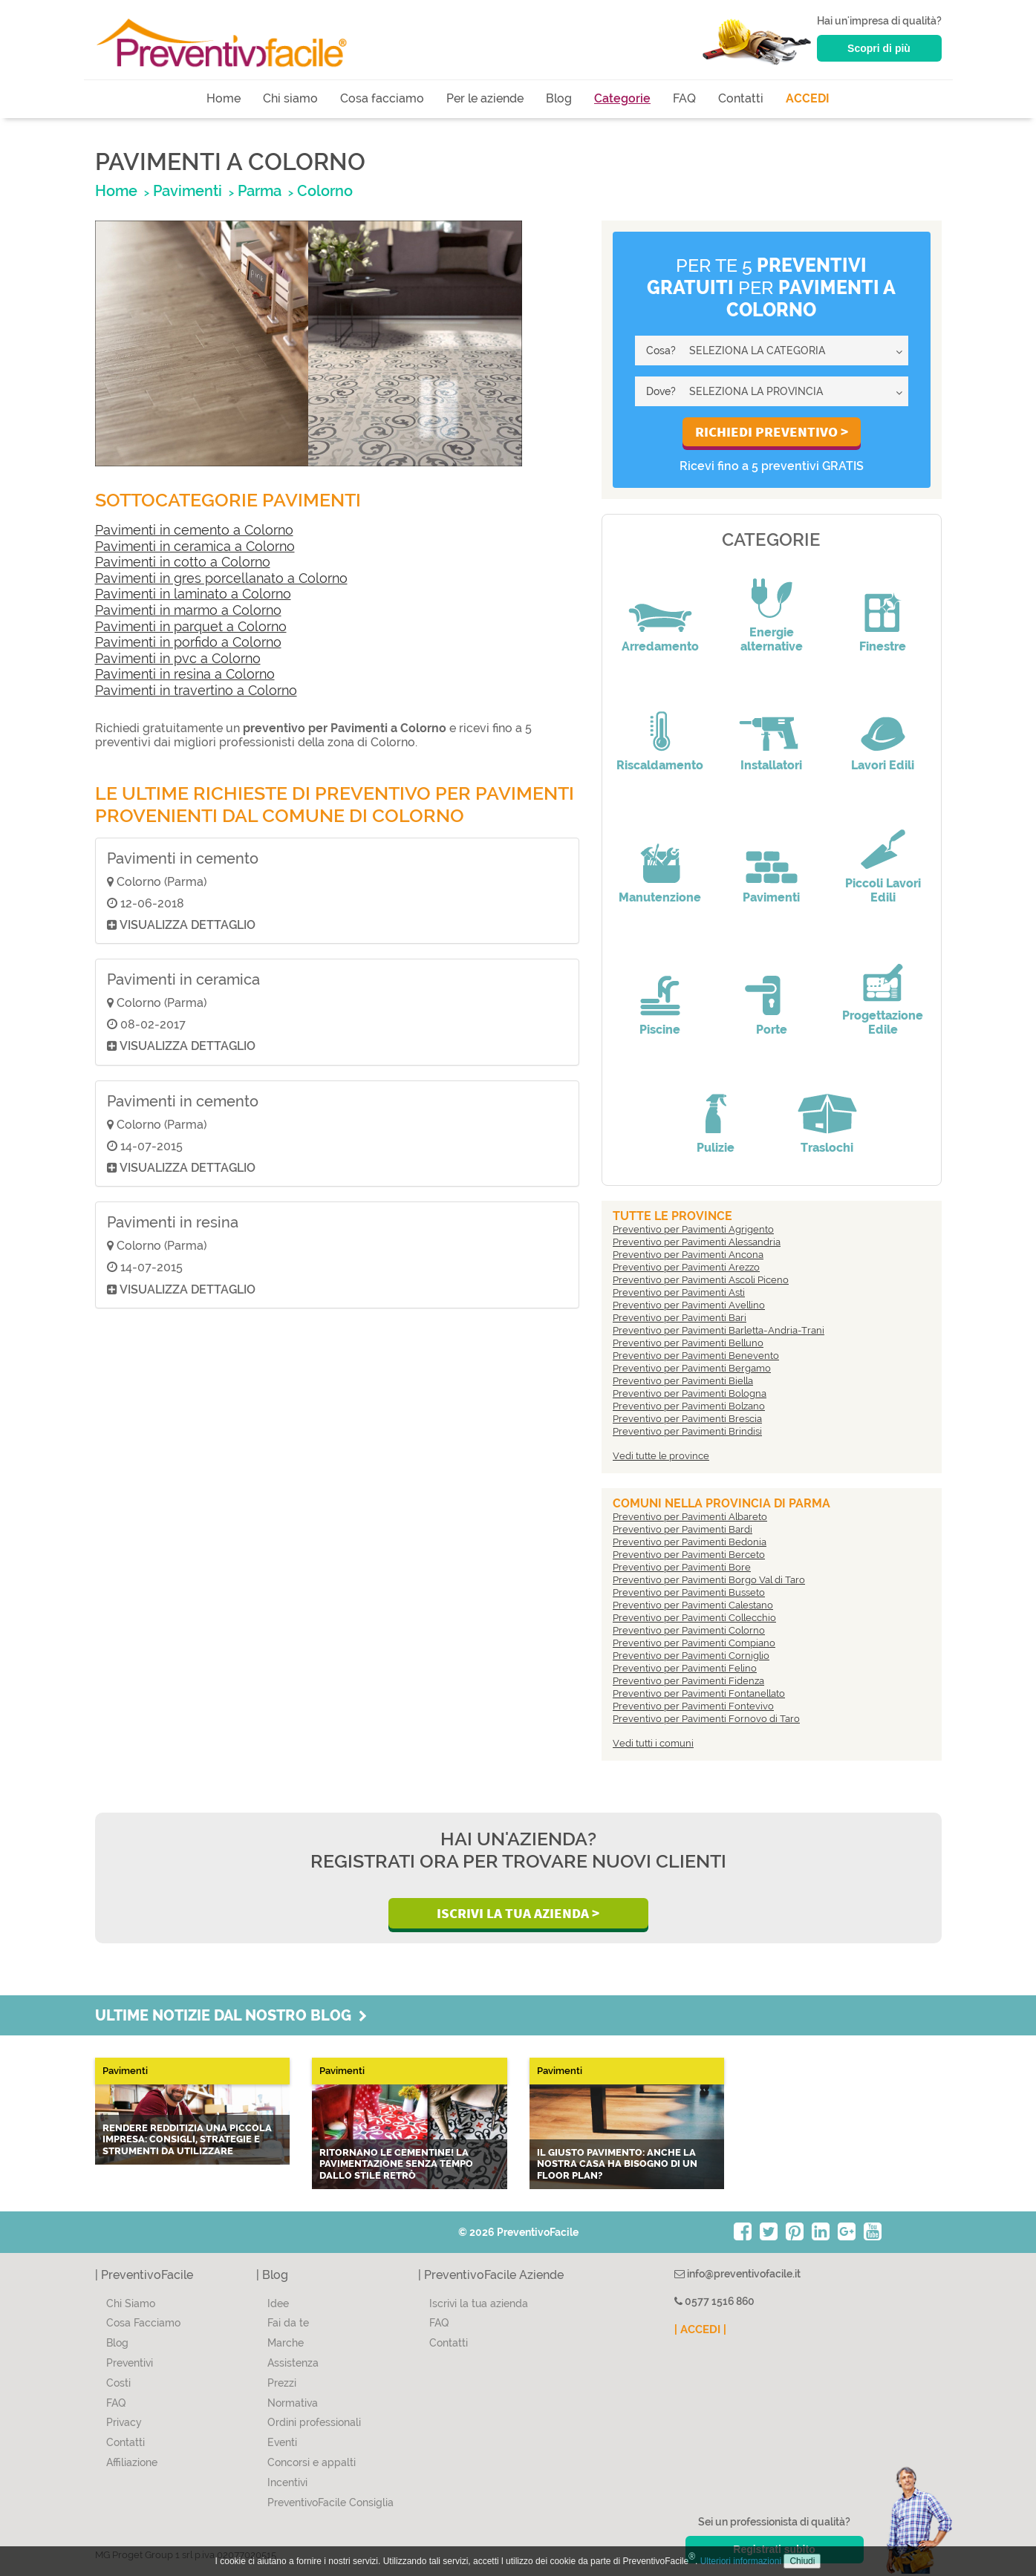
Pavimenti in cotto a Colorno (182, 562)
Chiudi (802, 2561)
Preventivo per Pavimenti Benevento (696, 1355)
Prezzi (281, 2383)
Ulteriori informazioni (740, 2561)
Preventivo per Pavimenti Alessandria (697, 1242)
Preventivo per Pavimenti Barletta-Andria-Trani (718, 1330)
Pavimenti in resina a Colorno (185, 674)
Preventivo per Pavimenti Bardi (682, 1529)
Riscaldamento (659, 765)
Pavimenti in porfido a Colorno (188, 642)
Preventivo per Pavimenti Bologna (689, 1393)
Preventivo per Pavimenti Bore (682, 1567)
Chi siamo (290, 98)
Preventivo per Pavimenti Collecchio (694, 1617)
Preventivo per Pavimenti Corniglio (691, 1655)
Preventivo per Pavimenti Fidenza (688, 1680)
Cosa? (661, 350)
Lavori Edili (882, 765)
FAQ (684, 98)
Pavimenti (771, 897)
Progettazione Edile (882, 1022)
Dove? (661, 391)
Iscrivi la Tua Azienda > (518, 1913)
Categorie (622, 98)
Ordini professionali (314, 2422)
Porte (771, 1030)
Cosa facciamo (382, 98)
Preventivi (129, 2363)
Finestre (882, 646)
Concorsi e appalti (311, 2462)
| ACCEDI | (700, 2329)
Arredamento (660, 646)
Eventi (282, 2442)
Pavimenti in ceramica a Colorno (195, 546)
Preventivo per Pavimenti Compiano (694, 1643)
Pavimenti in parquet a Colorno (191, 626)
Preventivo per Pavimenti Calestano (693, 1605)
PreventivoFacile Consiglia (330, 2502)
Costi (118, 2383)
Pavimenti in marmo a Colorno (188, 610)
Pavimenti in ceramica (183, 979)
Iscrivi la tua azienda (478, 2303)
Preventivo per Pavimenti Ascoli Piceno (701, 1279)
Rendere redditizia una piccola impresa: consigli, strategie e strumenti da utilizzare (187, 2139)
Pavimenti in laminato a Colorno (193, 593)
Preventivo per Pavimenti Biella (683, 1380)
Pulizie (715, 1148)
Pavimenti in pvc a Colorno (178, 658)
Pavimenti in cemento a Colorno (194, 530)
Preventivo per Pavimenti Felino (685, 1668)
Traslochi (827, 1148)
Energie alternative (771, 639)
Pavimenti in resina (172, 1222)
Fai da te (288, 2323)
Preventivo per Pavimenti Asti (679, 1292)
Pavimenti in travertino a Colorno (196, 690)
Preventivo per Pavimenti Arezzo (686, 1267)
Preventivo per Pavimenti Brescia (687, 1418)
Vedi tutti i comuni (653, 1743)
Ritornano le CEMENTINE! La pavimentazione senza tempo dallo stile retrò (396, 2164)
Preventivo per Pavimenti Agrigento (693, 1229)
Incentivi (287, 2482)
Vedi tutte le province (661, 1455)
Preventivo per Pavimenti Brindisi (687, 1431)
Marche (285, 2343)
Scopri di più (878, 48)
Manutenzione (660, 897)
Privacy (124, 2422)
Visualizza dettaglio (181, 925)
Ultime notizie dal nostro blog (231, 2015)
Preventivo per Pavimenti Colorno (689, 1630)
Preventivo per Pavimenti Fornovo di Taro (706, 1718)
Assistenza (293, 2363)
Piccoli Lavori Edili (883, 890)
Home (223, 98)
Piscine (659, 1030)
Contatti (740, 98)
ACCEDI (808, 98)
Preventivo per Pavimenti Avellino (689, 1305)
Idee (278, 2303)
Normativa (292, 2403)
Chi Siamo (130, 2303)
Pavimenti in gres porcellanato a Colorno (221, 578)
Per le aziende (485, 98)
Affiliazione (131, 2462)
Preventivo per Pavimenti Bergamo (692, 1368)
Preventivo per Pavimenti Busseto (689, 1592)
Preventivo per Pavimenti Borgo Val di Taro (709, 1579)
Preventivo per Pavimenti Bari (679, 1317)
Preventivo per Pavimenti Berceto (689, 1554)
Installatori (771, 765)
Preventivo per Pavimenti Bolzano (689, 1406)
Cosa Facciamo (143, 2323)
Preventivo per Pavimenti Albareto (690, 1516)
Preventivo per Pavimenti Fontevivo (693, 1706)
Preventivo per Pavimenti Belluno (688, 1343)
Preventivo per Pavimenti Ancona (688, 1254)
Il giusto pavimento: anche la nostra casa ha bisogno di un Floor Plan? (617, 2164)
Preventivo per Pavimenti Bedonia (689, 1542)
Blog (559, 98)
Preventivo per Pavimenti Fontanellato (699, 1693)
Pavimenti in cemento (182, 858)
